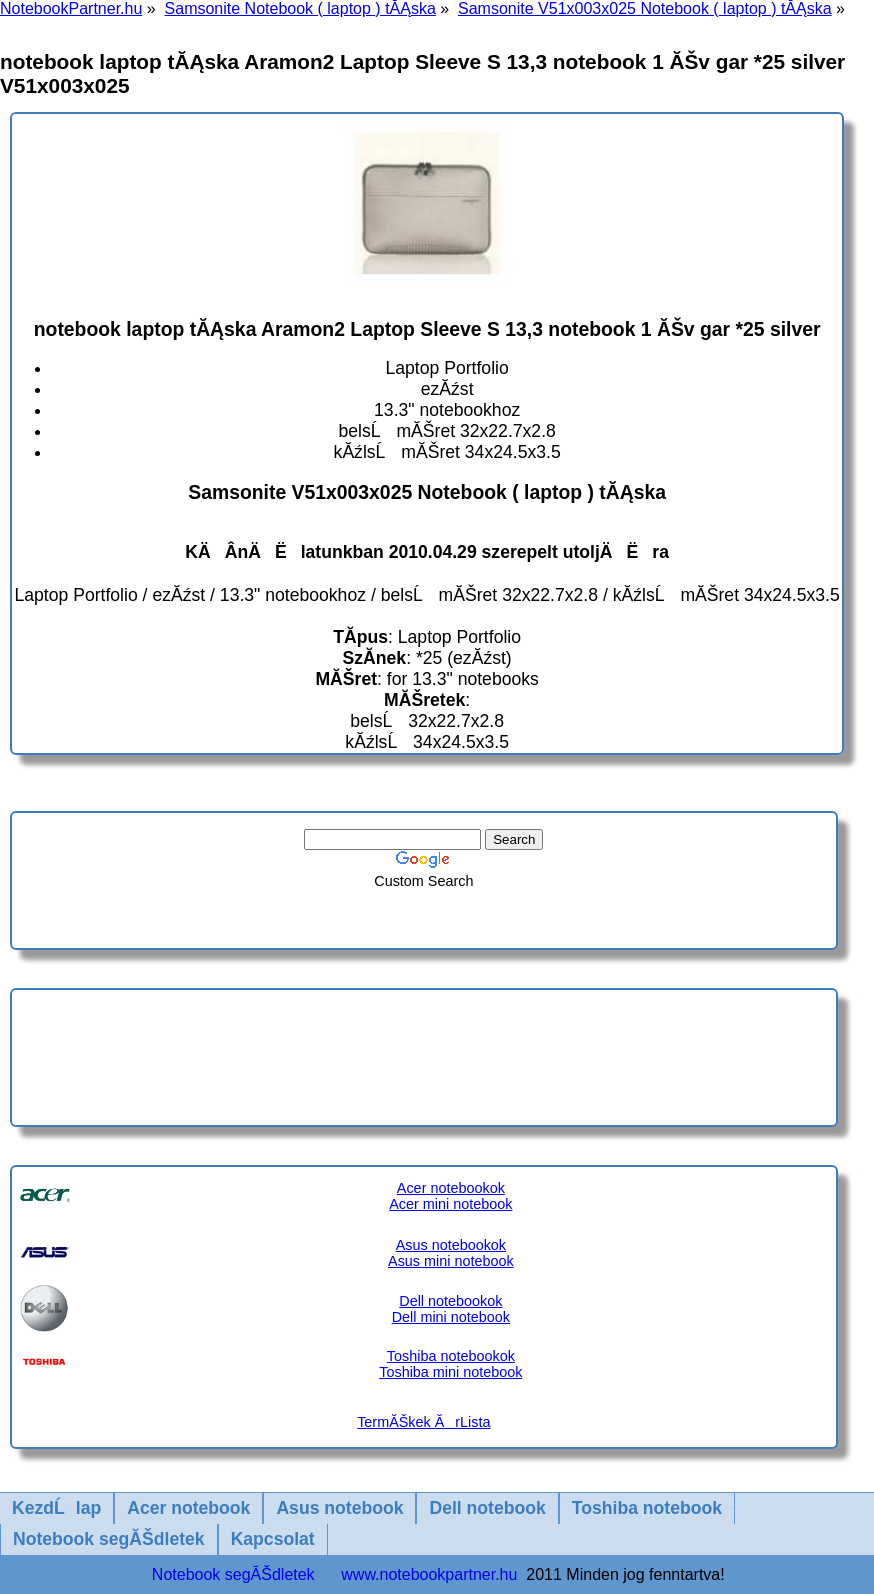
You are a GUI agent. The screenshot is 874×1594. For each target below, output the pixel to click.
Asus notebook (339, 1508)
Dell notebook (487, 1508)
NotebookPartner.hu (71, 8)
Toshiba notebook (647, 1508)
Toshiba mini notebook (450, 1372)
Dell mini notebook (451, 1317)
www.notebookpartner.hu (429, 1574)
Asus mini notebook (451, 1261)
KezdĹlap (56, 1508)
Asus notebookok (451, 1245)
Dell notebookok (450, 1301)
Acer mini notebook (450, 1204)
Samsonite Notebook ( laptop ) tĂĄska (300, 8)
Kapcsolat (273, 1539)
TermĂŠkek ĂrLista (423, 1422)
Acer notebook (188, 1508)
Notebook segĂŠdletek (109, 1539)
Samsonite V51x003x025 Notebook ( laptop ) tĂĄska (645, 8)
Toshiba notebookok (451, 1356)
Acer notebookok (451, 1188)
